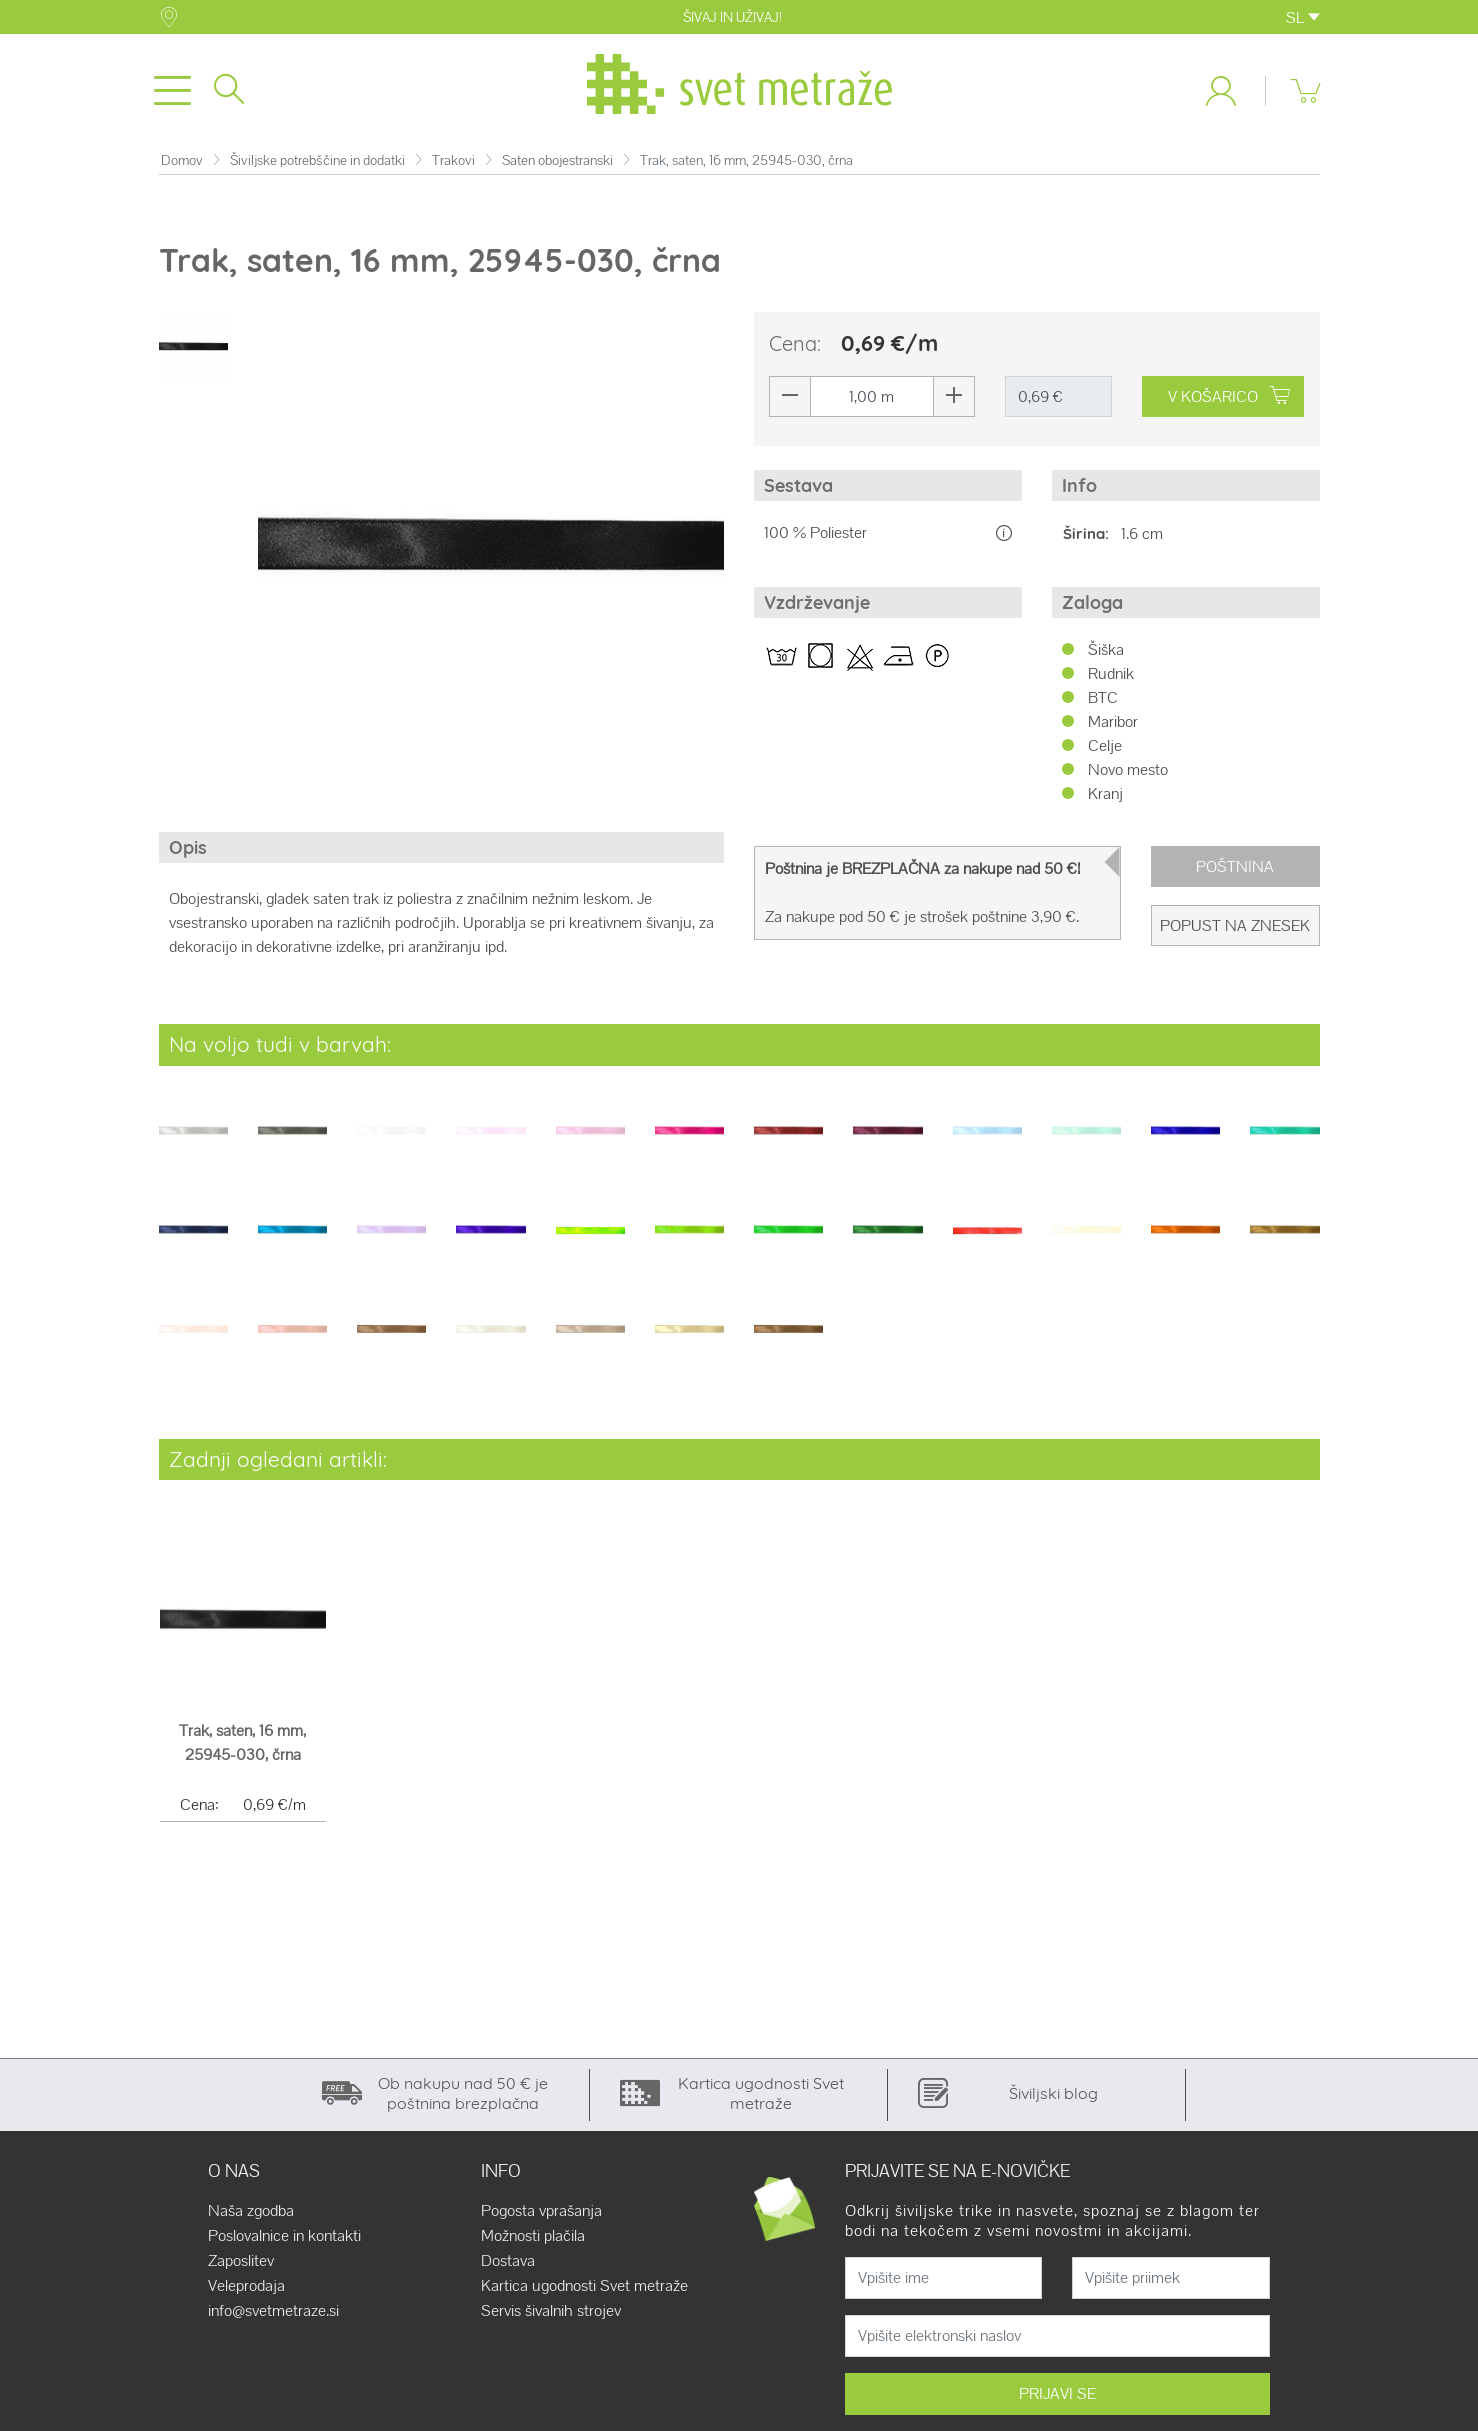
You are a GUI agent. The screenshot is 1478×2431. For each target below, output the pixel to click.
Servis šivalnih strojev (551, 2315)
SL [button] (1303, 17)
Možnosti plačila (533, 2240)
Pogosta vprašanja (541, 2215)
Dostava (508, 2265)
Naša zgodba (251, 2215)
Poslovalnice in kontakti (284, 2240)
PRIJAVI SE (1057, 2397)
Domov (182, 164)
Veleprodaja (246, 2290)
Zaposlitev (241, 2265)
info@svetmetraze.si (273, 2315)
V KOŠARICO (1229, 400)
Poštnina (1235, 870)
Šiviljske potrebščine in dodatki (317, 164)
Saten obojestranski (557, 164)
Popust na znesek (1235, 929)
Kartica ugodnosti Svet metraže (584, 2290)
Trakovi (453, 164)
